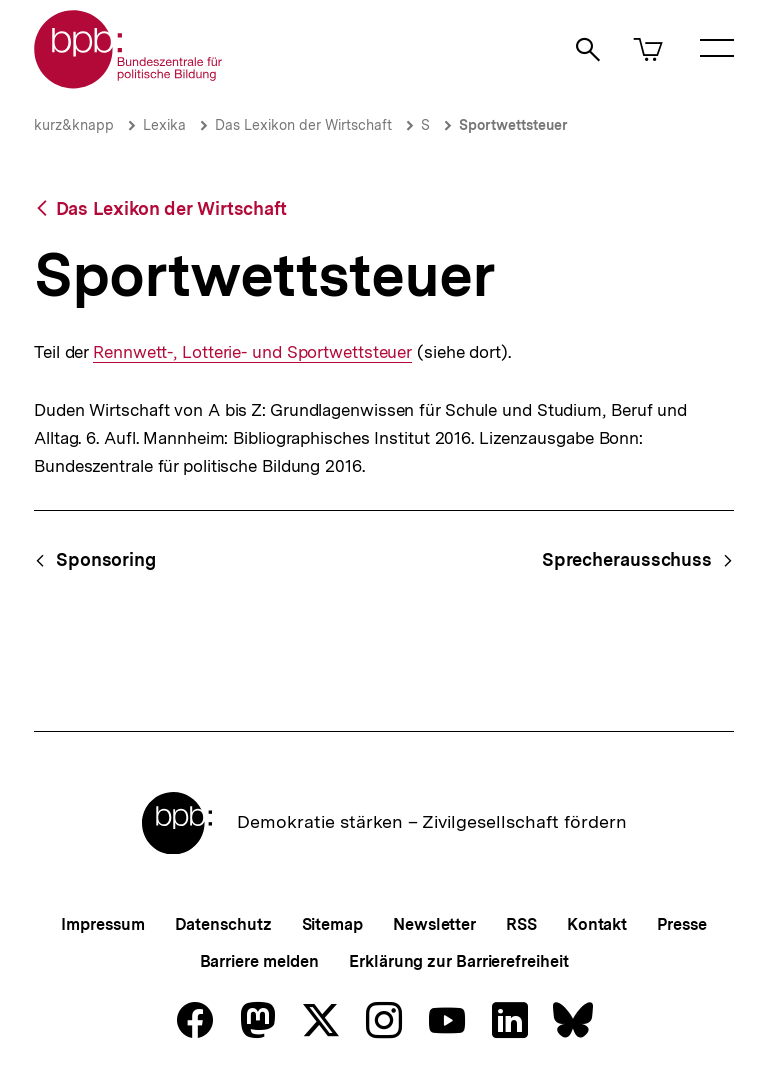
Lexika (164, 125)
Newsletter (434, 924)
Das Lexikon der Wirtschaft (303, 125)
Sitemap (332, 924)
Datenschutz (223, 924)
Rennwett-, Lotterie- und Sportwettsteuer (252, 352)
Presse (681, 924)
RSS (521, 924)
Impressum (102, 924)
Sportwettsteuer (513, 125)
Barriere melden (260, 961)
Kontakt (597, 924)
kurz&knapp (74, 125)
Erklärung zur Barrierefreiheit (458, 961)
